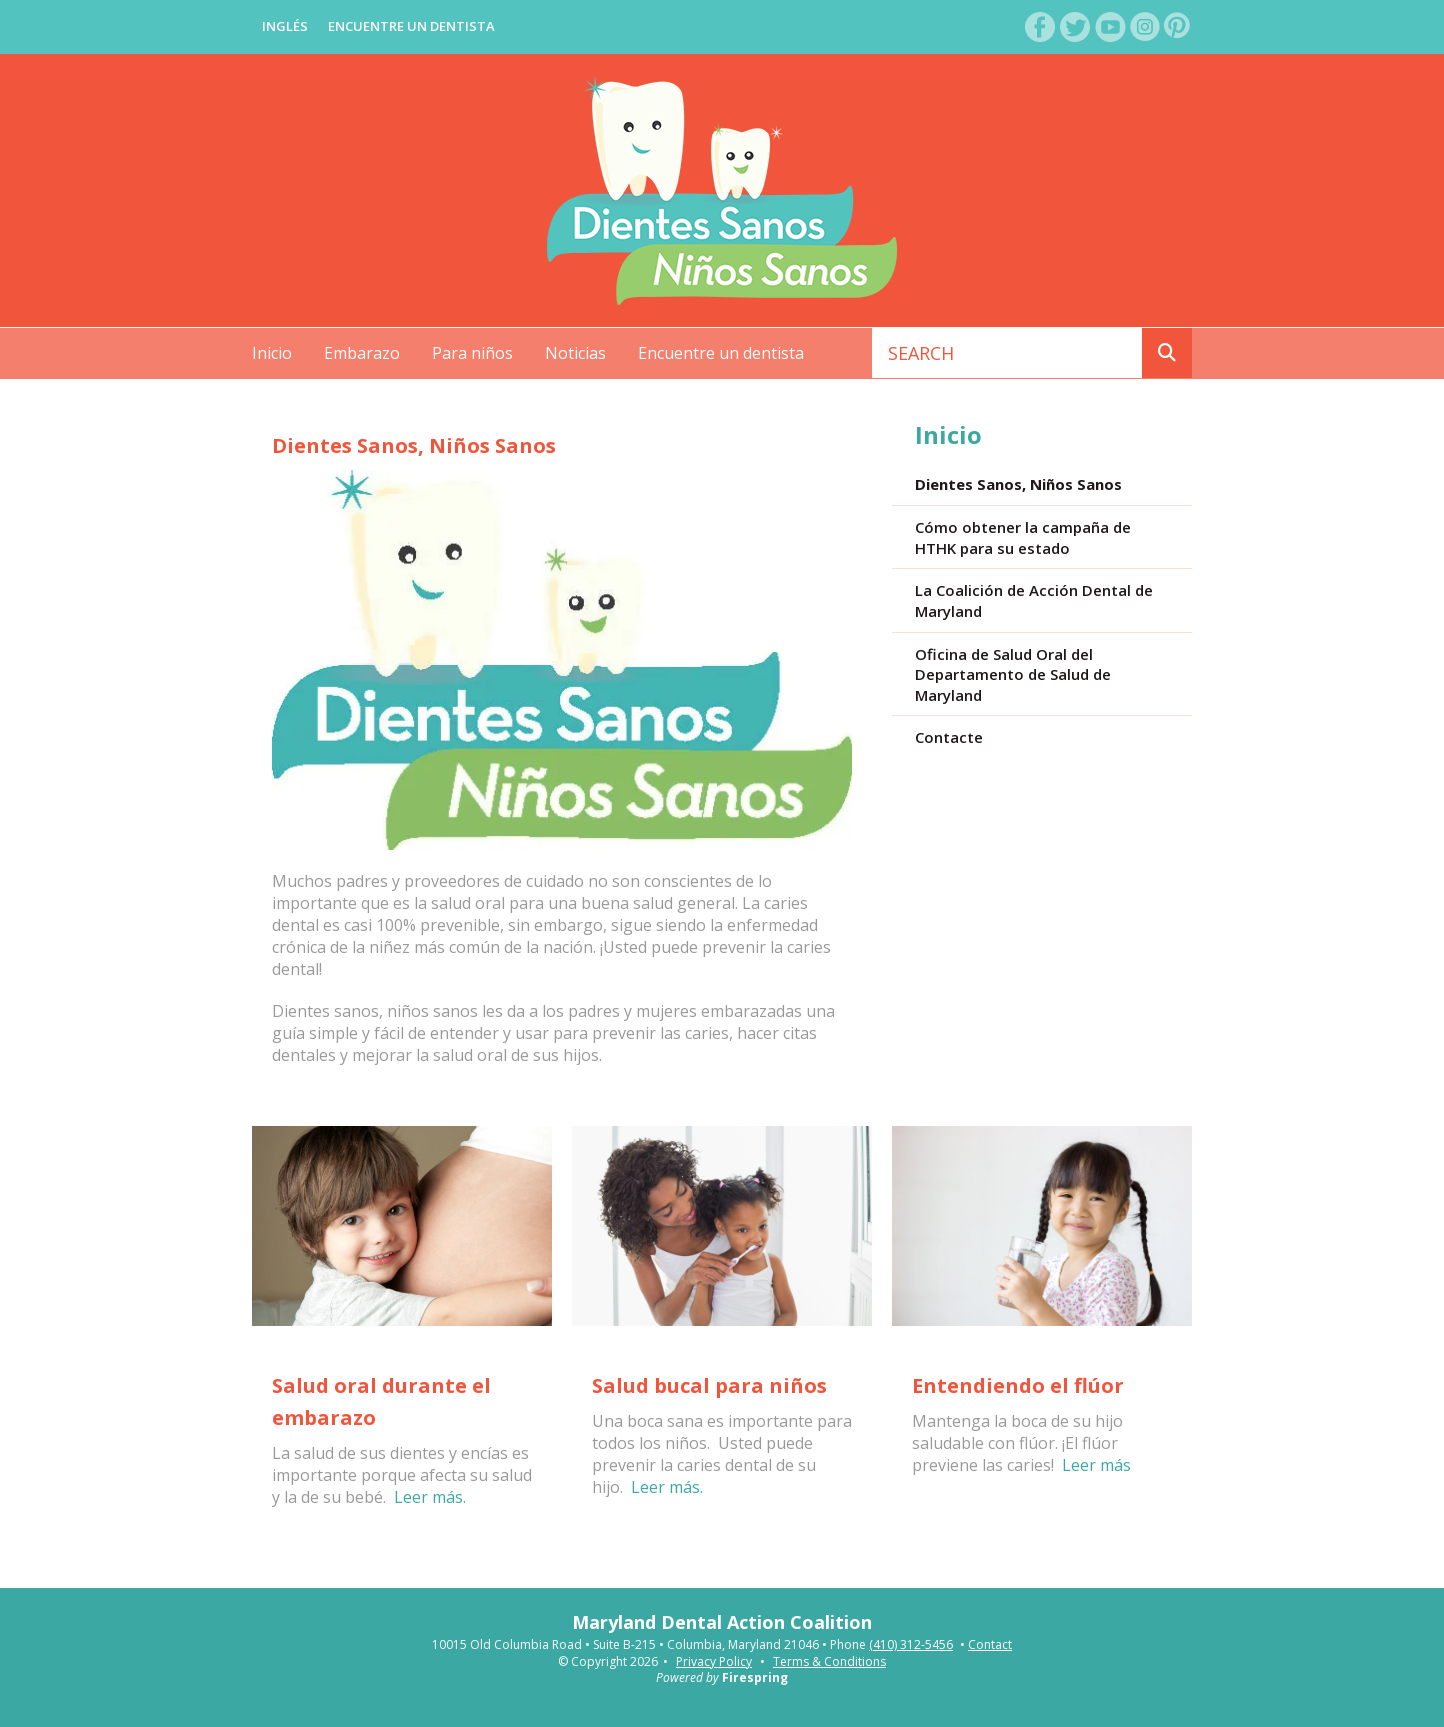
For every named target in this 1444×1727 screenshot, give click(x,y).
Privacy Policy (714, 1661)
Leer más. (430, 1497)
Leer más (1096, 1465)
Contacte (949, 737)
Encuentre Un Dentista (411, 26)
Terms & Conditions (829, 1661)
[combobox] (1007, 353)
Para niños (472, 353)
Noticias (575, 353)
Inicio (272, 353)
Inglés (285, 26)
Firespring (755, 1677)
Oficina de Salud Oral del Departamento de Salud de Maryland (1013, 674)
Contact (990, 1645)
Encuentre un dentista (721, 353)
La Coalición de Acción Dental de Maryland (1034, 600)
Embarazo (362, 353)
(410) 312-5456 (911, 1645)
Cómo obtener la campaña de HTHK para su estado (1023, 537)
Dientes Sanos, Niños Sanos (1018, 484)
